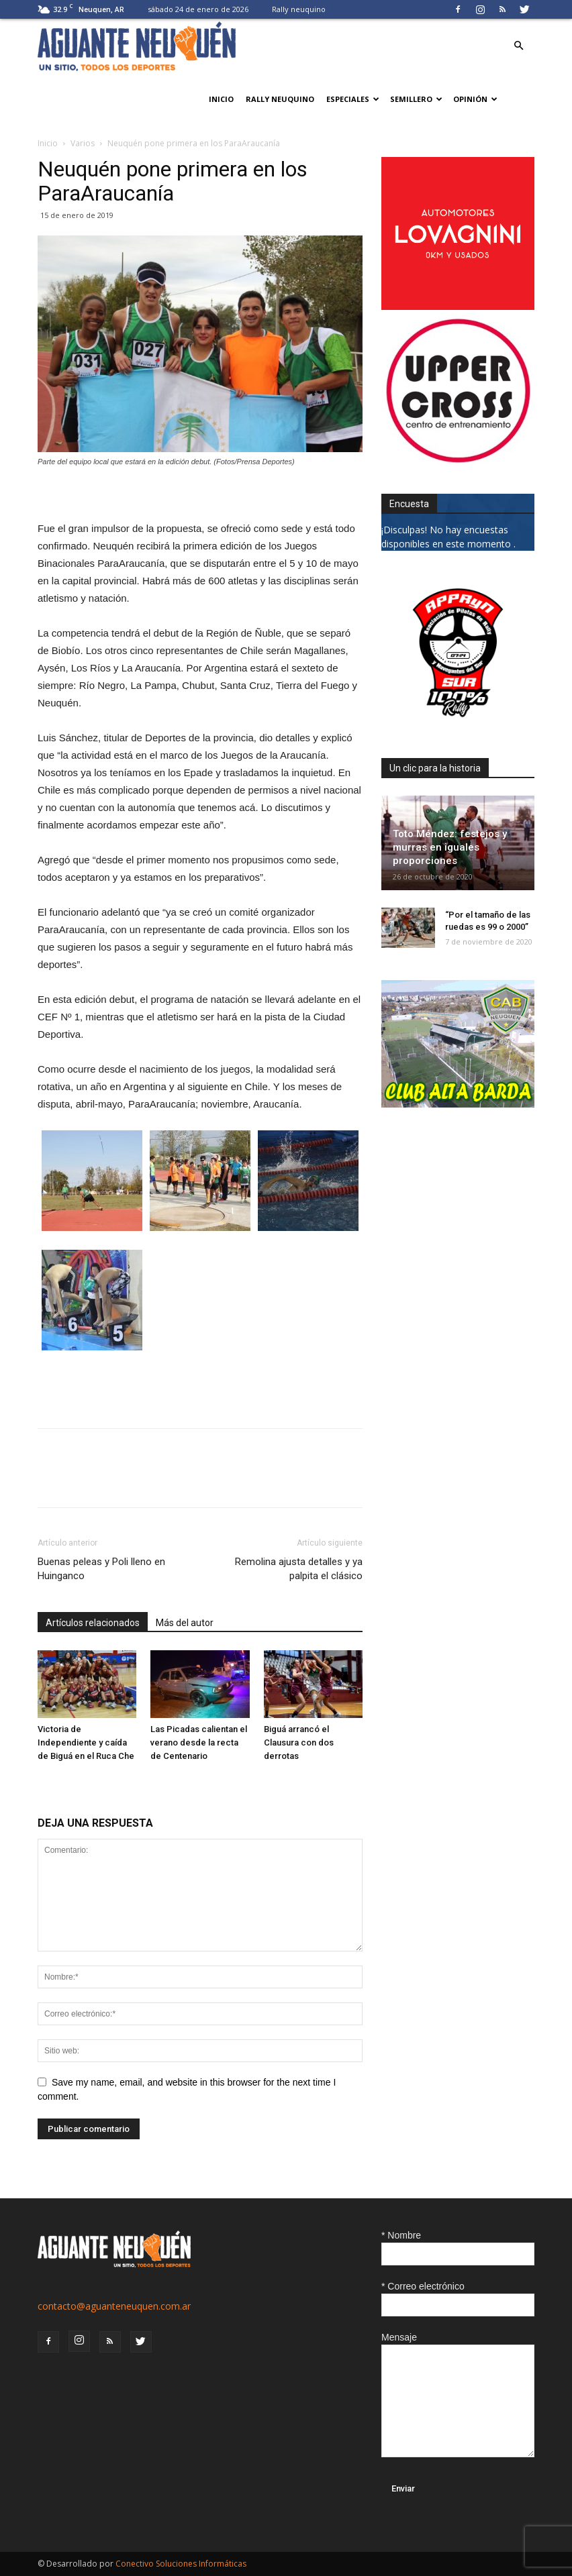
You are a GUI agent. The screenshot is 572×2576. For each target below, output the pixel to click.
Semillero (416, 99)
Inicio (221, 99)
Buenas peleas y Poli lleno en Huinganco (101, 1569)
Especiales (352, 99)
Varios (82, 143)
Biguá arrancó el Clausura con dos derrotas (299, 1742)
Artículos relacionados (93, 1622)
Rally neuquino (299, 9)
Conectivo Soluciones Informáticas (180, 2563)
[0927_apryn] (457, 725)
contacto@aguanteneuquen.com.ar (114, 2306)
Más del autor (184, 1622)
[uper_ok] (457, 461)
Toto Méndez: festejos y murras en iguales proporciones (450, 847)
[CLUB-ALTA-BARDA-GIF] (457, 1103)
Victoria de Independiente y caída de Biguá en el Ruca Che (86, 1742)
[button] (518, 46)
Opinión (475, 99)
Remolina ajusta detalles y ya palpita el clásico (299, 1569)
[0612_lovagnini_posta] (457, 306)
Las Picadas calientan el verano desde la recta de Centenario (198, 1742)
